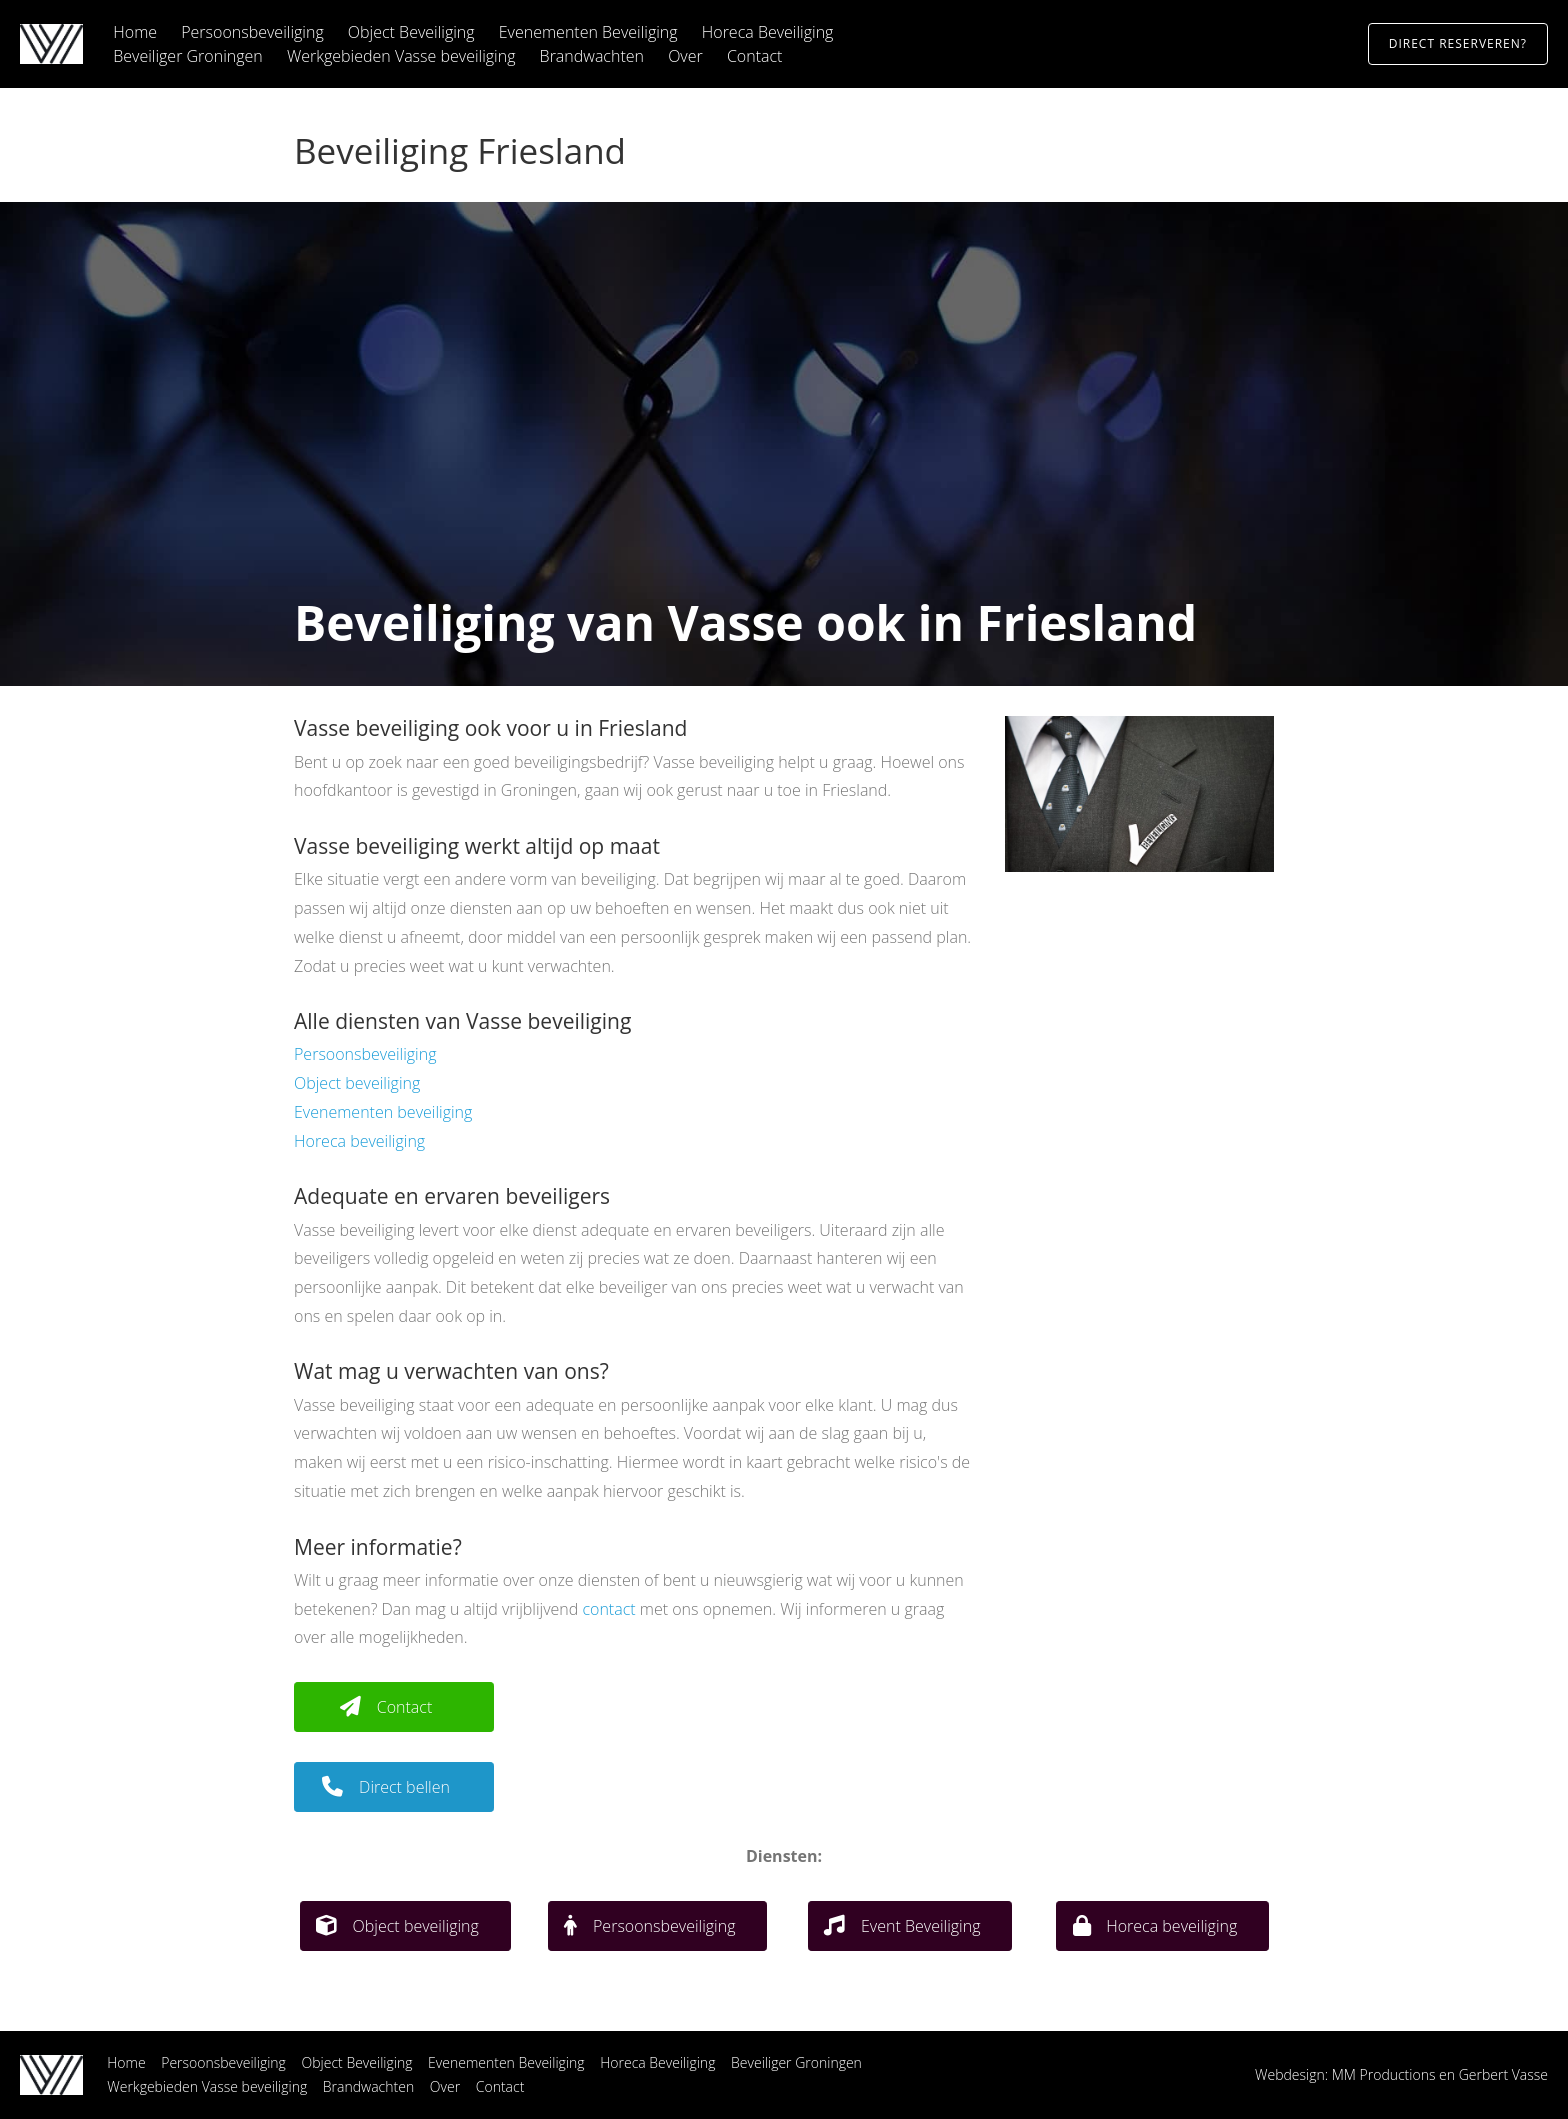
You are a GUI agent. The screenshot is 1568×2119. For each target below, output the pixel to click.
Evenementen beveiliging (383, 1112)
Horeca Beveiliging (768, 32)
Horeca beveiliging (359, 1141)
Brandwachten (592, 56)
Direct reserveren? (1458, 43)
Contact (755, 56)
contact (608, 1609)
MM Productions (1384, 2074)
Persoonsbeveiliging (252, 32)
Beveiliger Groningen (188, 56)
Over (685, 56)
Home (135, 32)
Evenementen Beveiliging (588, 32)
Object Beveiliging (411, 32)
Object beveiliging (357, 1083)
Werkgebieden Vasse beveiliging (401, 56)
